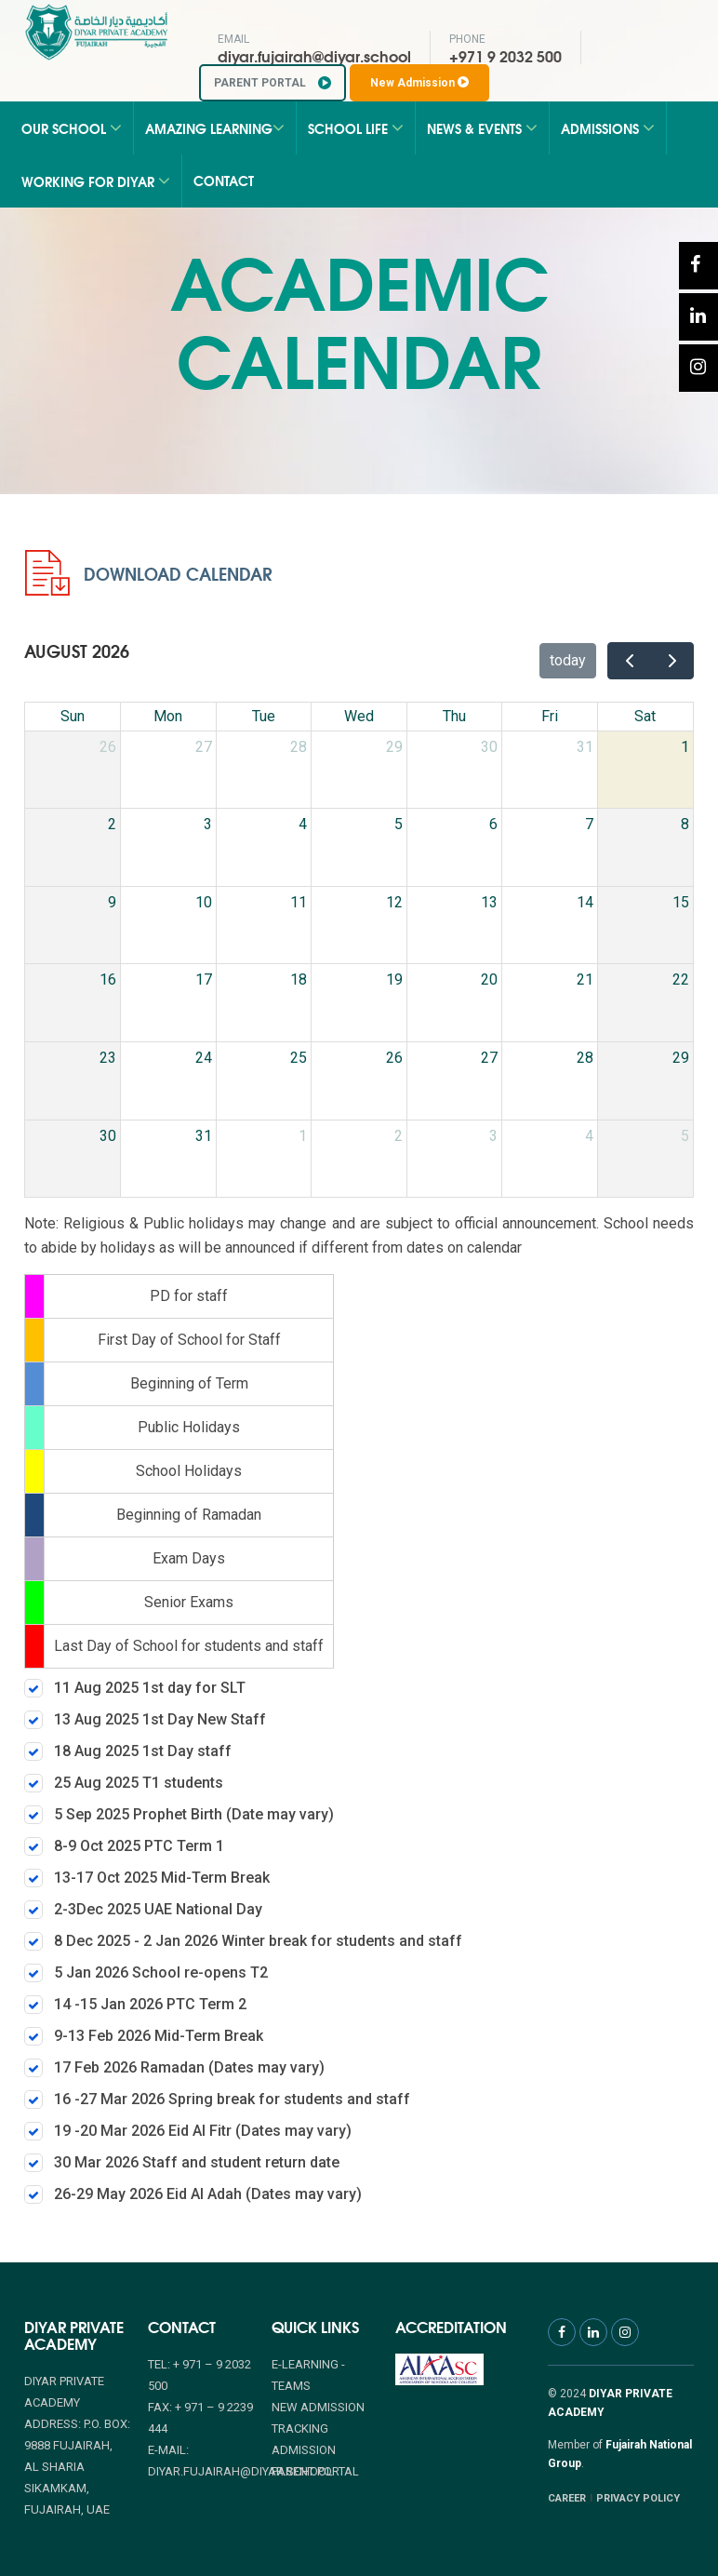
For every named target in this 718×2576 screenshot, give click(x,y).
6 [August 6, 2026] (493, 824)
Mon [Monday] (167, 716)
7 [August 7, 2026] (589, 824)
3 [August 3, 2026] (208, 824)
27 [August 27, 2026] (489, 1058)
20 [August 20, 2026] (489, 979)
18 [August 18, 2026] (298, 979)
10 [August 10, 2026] (203, 902)
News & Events (482, 128)
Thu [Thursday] (454, 716)
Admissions (608, 128)
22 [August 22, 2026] (680, 979)
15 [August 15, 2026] (680, 902)
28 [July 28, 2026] (298, 747)
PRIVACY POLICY (638, 2498)
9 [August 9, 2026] (112, 902)
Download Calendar (148, 573)
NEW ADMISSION (318, 2407)
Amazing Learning (215, 128)
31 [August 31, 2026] (203, 1136)
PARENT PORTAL (272, 82)
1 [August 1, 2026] (685, 747)
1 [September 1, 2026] (303, 1136)
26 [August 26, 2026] (394, 1058)
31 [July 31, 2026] (585, 747)
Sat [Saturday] (645, 716)
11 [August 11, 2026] (298, 902)
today (568, 660)
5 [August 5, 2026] (398, 824)
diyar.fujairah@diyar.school (314, 55)
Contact (223, 180)
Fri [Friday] (549, 716)
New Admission (419, 82)
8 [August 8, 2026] (685, 824)
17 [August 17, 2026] (203, 979)
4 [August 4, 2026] (303, 824)
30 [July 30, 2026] (489, 747)
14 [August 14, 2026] (585, 902)
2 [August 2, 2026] (112, 824)
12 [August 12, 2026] (394, 902)
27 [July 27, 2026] (203, 747)
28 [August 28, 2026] (585, 1058)
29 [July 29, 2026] (394, 747)
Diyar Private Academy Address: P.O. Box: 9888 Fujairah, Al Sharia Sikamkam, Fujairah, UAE (77, 2445)
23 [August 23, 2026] (108, 1058)
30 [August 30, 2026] (108, 1136)
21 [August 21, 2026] (585, 979)
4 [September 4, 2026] (589, 1136)
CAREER (567, 2498)
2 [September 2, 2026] (398, 1136)
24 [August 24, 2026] (203, 1058)
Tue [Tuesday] (263, 716)
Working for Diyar (95, 181)
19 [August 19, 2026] (394, 979)
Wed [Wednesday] (359, 716)
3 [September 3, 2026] (493, 1136)
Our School (71, 128)
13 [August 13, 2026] (489, 902)
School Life (356, 128)
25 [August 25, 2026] (298, 1058)
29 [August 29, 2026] (680, 1058)
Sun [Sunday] (72, 716)
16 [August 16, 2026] (108, 979)
